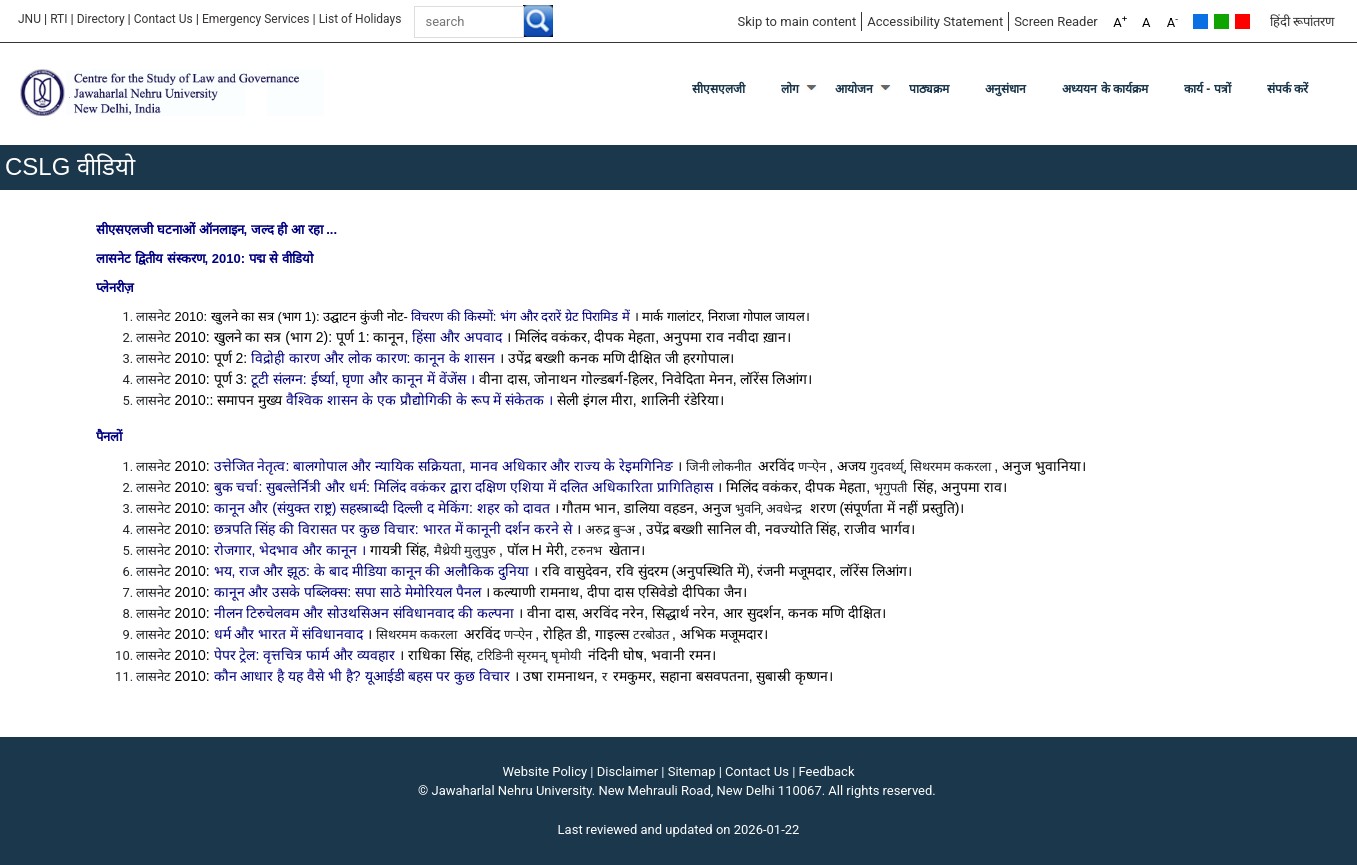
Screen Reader (1056, 21)
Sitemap (692, 771)
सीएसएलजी (718, 89)
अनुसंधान (1005, 89)
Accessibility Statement (935, 21)
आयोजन (854, 89)
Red (1242, 21)
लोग (790, 89)
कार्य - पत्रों (1207, 89)
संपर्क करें (1287, 89)
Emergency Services (256, 19)
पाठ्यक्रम (929, 89)
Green (1221, 21)
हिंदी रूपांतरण (1302, 21)
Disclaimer (627, 771)
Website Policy (545, 771)
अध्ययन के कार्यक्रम (1105, 89)
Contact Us (163, 19)
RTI (58, 19)
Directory (101, 19)
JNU (29, 19)
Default (1200, 21)
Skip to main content (796, 21)
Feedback (827, 771)
